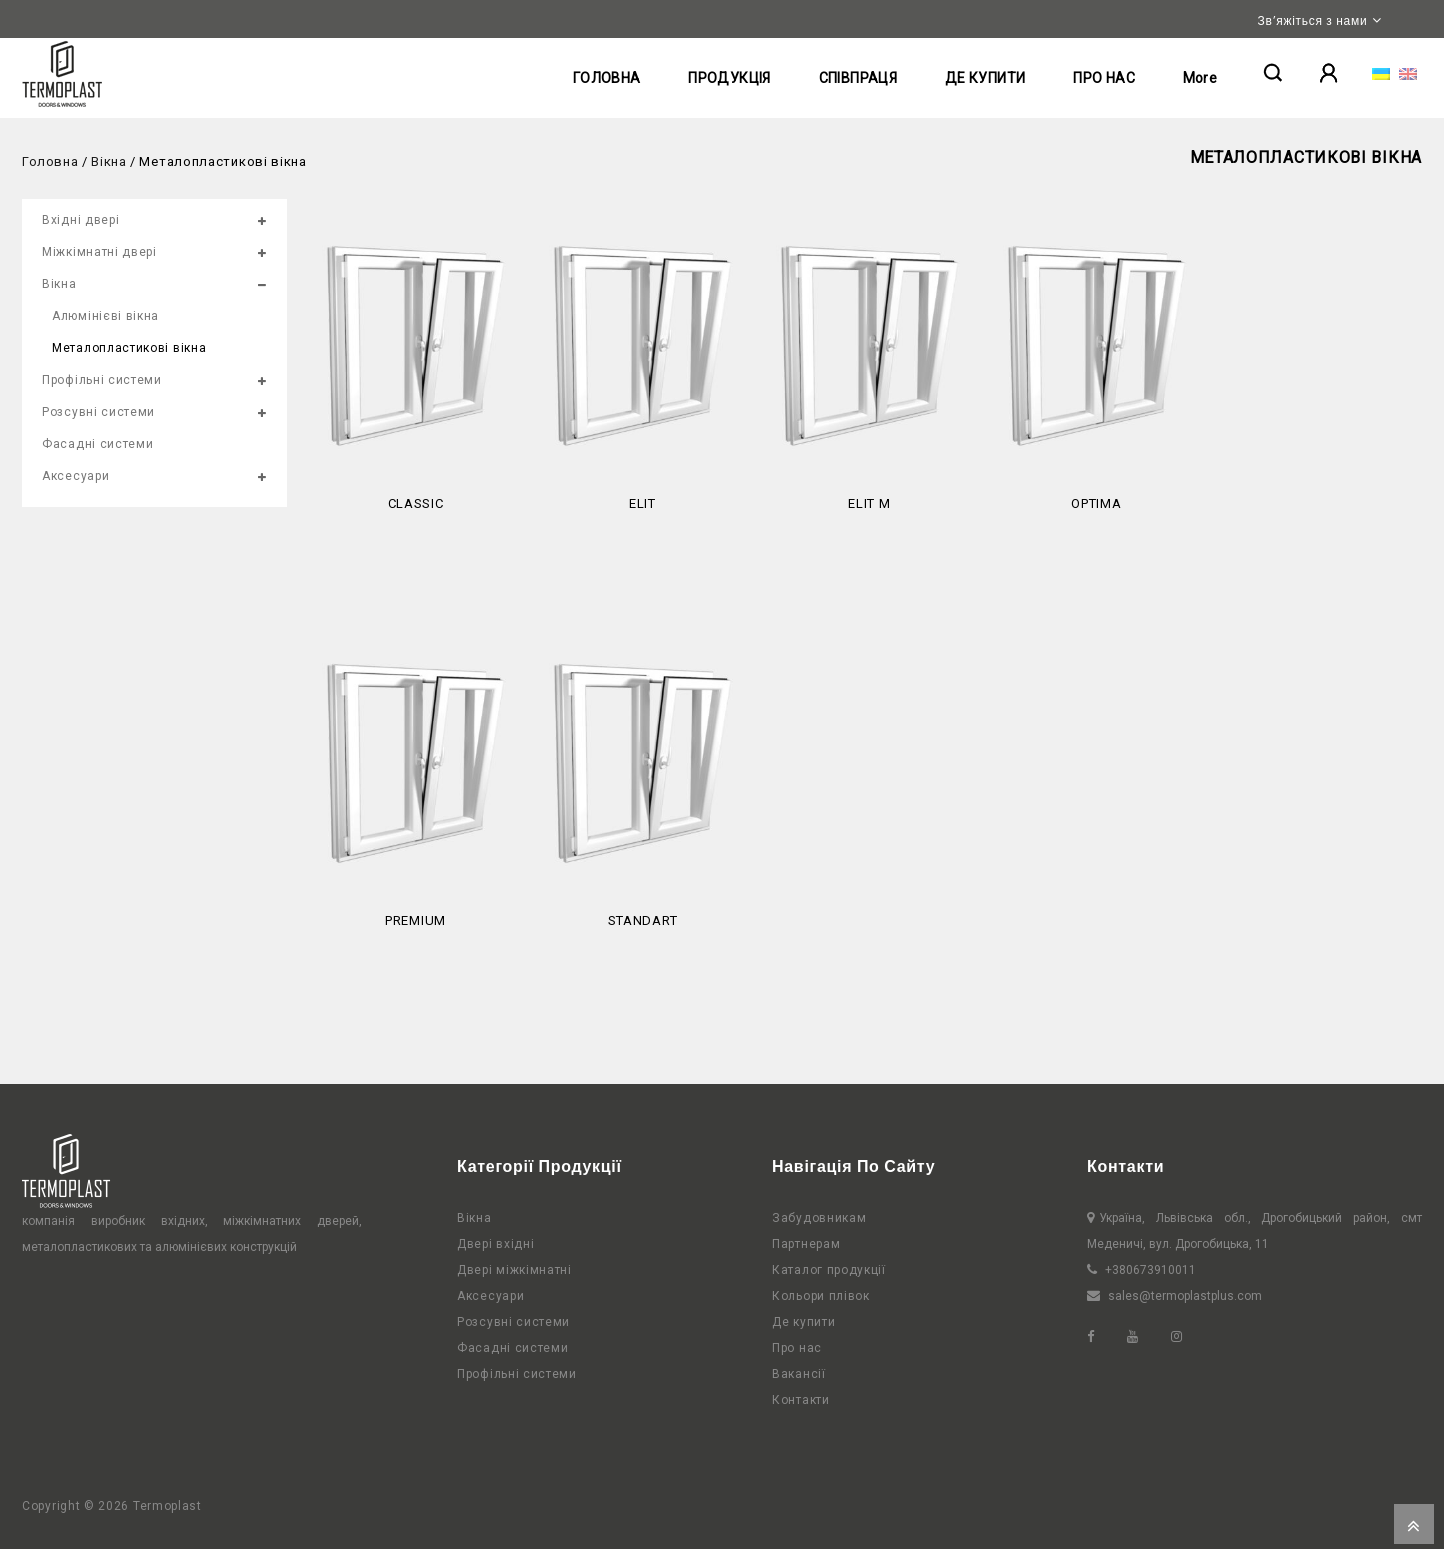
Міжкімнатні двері (99, 252)
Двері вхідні (495, 1244)
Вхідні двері (80, 220)
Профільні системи (102, 380)
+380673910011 (1150, 1270)
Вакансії (799, 1374)
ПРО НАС (1104, 78)
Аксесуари (75, 476)
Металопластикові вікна (129, 348)
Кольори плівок (821, 1296)
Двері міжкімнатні (514, 1270)
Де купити (803, 1322)
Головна (50, 161)
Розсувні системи (98, 412)
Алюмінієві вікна (105, 316)
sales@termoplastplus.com (1185, 1296)
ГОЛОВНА (607, 78)
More (1200, 78)
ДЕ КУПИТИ (985, 78)
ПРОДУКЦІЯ (729, 78)
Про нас (797, 1348)
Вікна (108, 161)
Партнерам (806, 1244)
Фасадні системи (98, 444)
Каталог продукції (829, 1270)
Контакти (801, 1400)
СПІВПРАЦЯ (858, 78)
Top (1414, 1524)
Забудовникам (819, 1218)
